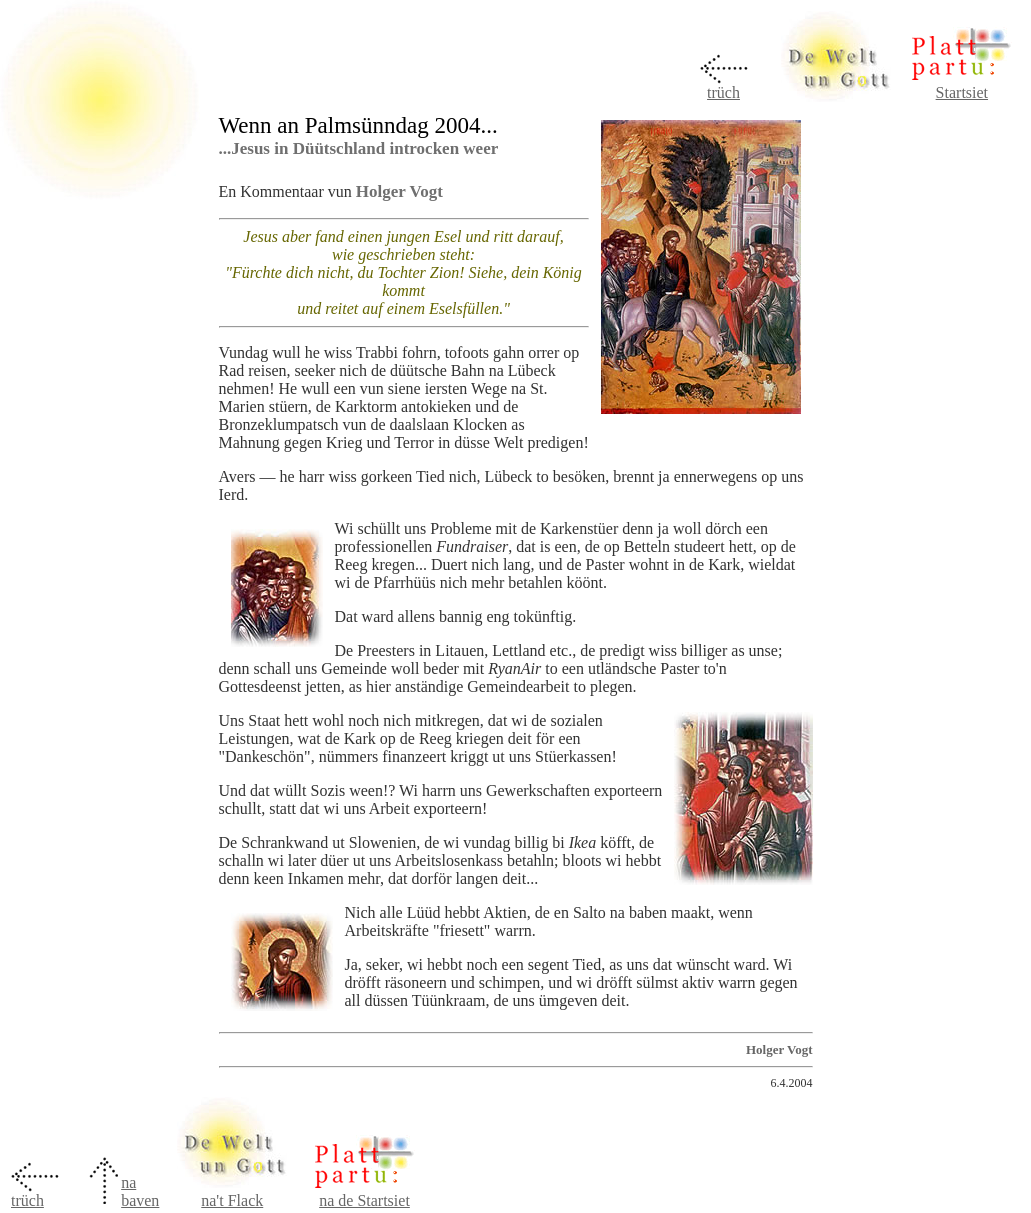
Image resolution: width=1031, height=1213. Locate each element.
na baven (140, 1191)
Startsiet (962, 92)
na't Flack (232, 1200)
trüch (723, 92)
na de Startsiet (364, 1200)
